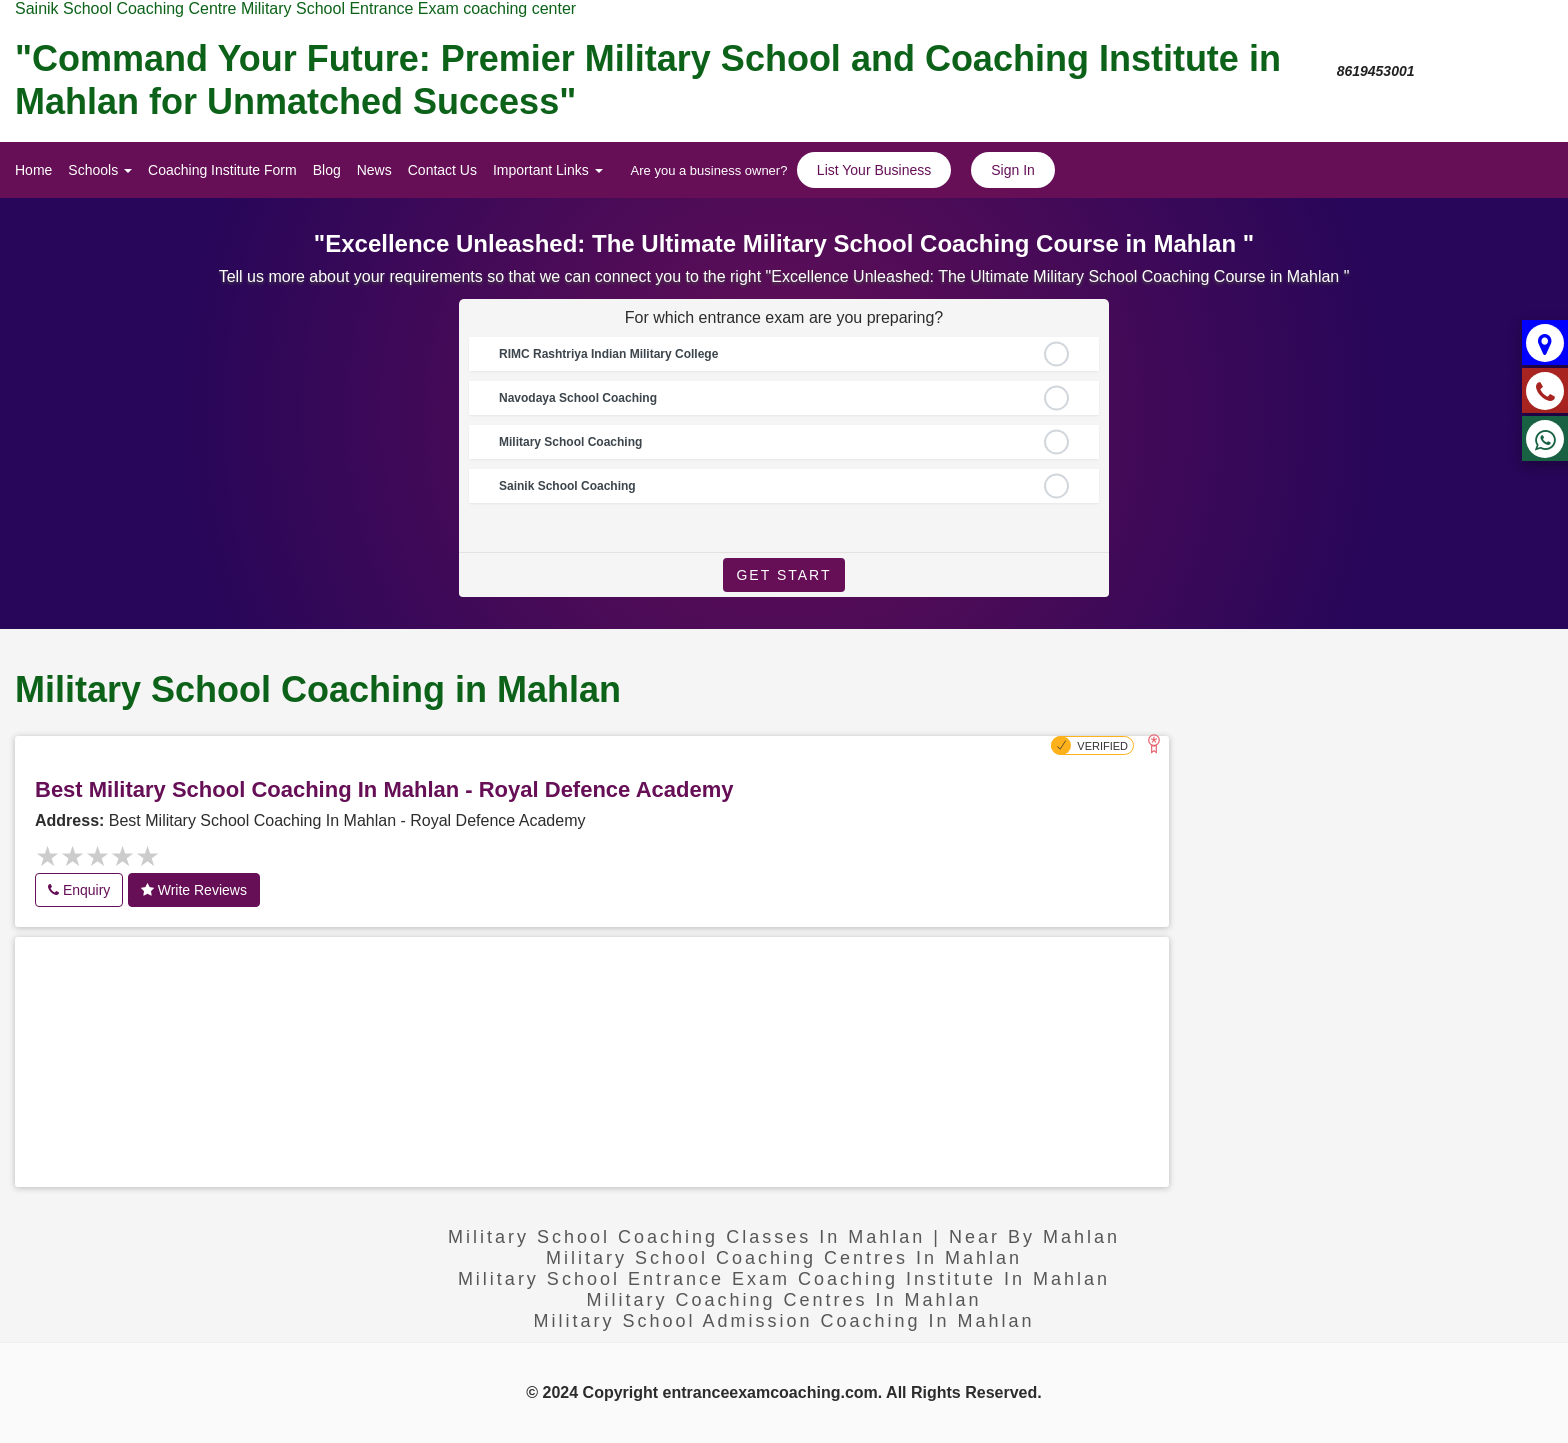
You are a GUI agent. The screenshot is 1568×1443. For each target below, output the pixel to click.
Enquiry (79, 890)
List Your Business (874, 170)
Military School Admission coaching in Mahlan (783, 1321)
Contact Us (442, 170)
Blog (327, 170)
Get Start (783, 575)
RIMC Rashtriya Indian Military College (608, 354)
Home (33, 170)
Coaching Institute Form (222, 170)
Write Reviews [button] (194, 890)
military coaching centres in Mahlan (783, 1300)
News (374, 170)
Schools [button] (100, 170)
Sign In (1013, 170)
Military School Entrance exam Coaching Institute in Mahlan (784, 1279)
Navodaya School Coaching (578, 398)
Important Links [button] (548, 170)
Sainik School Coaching (567, 486)
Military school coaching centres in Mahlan (784, 1258)
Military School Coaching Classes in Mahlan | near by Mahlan (784, 1237)
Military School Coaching (570, 442)
